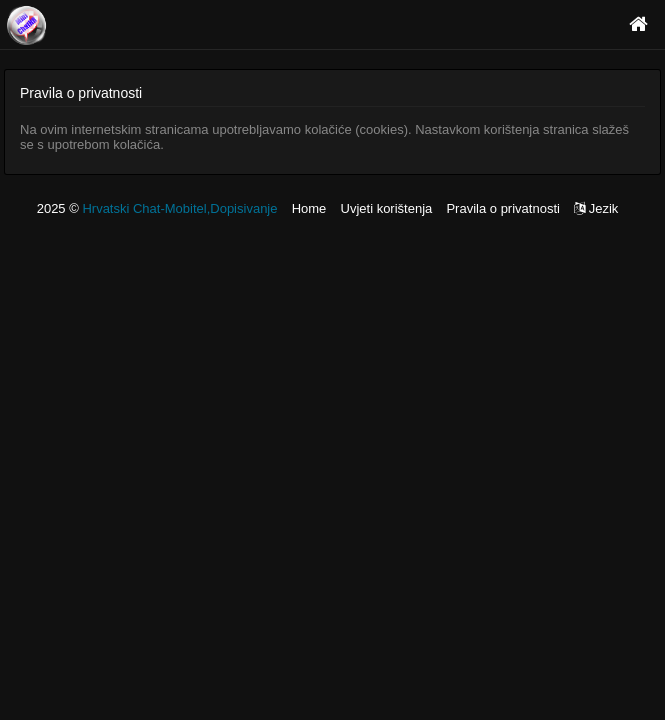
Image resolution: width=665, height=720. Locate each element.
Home (309, 208)
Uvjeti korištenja (387, 208)
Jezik (596, 208)
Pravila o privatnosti (502, 208)
